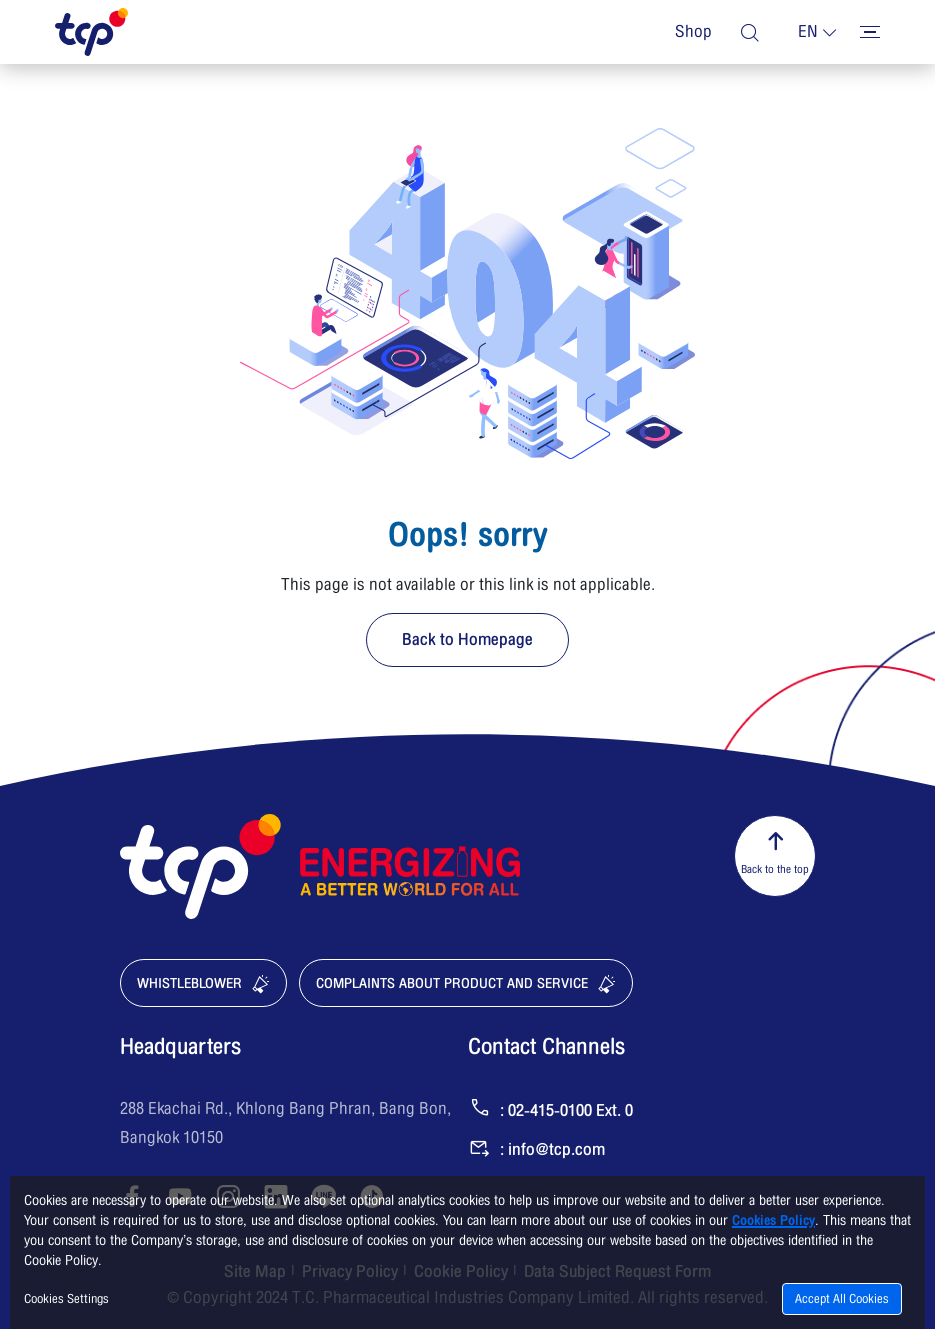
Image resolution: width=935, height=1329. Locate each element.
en (808, 32)
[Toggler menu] (870, 32)
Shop (693, 32)
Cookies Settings (66, 1299)
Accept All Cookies (842, 1299)
